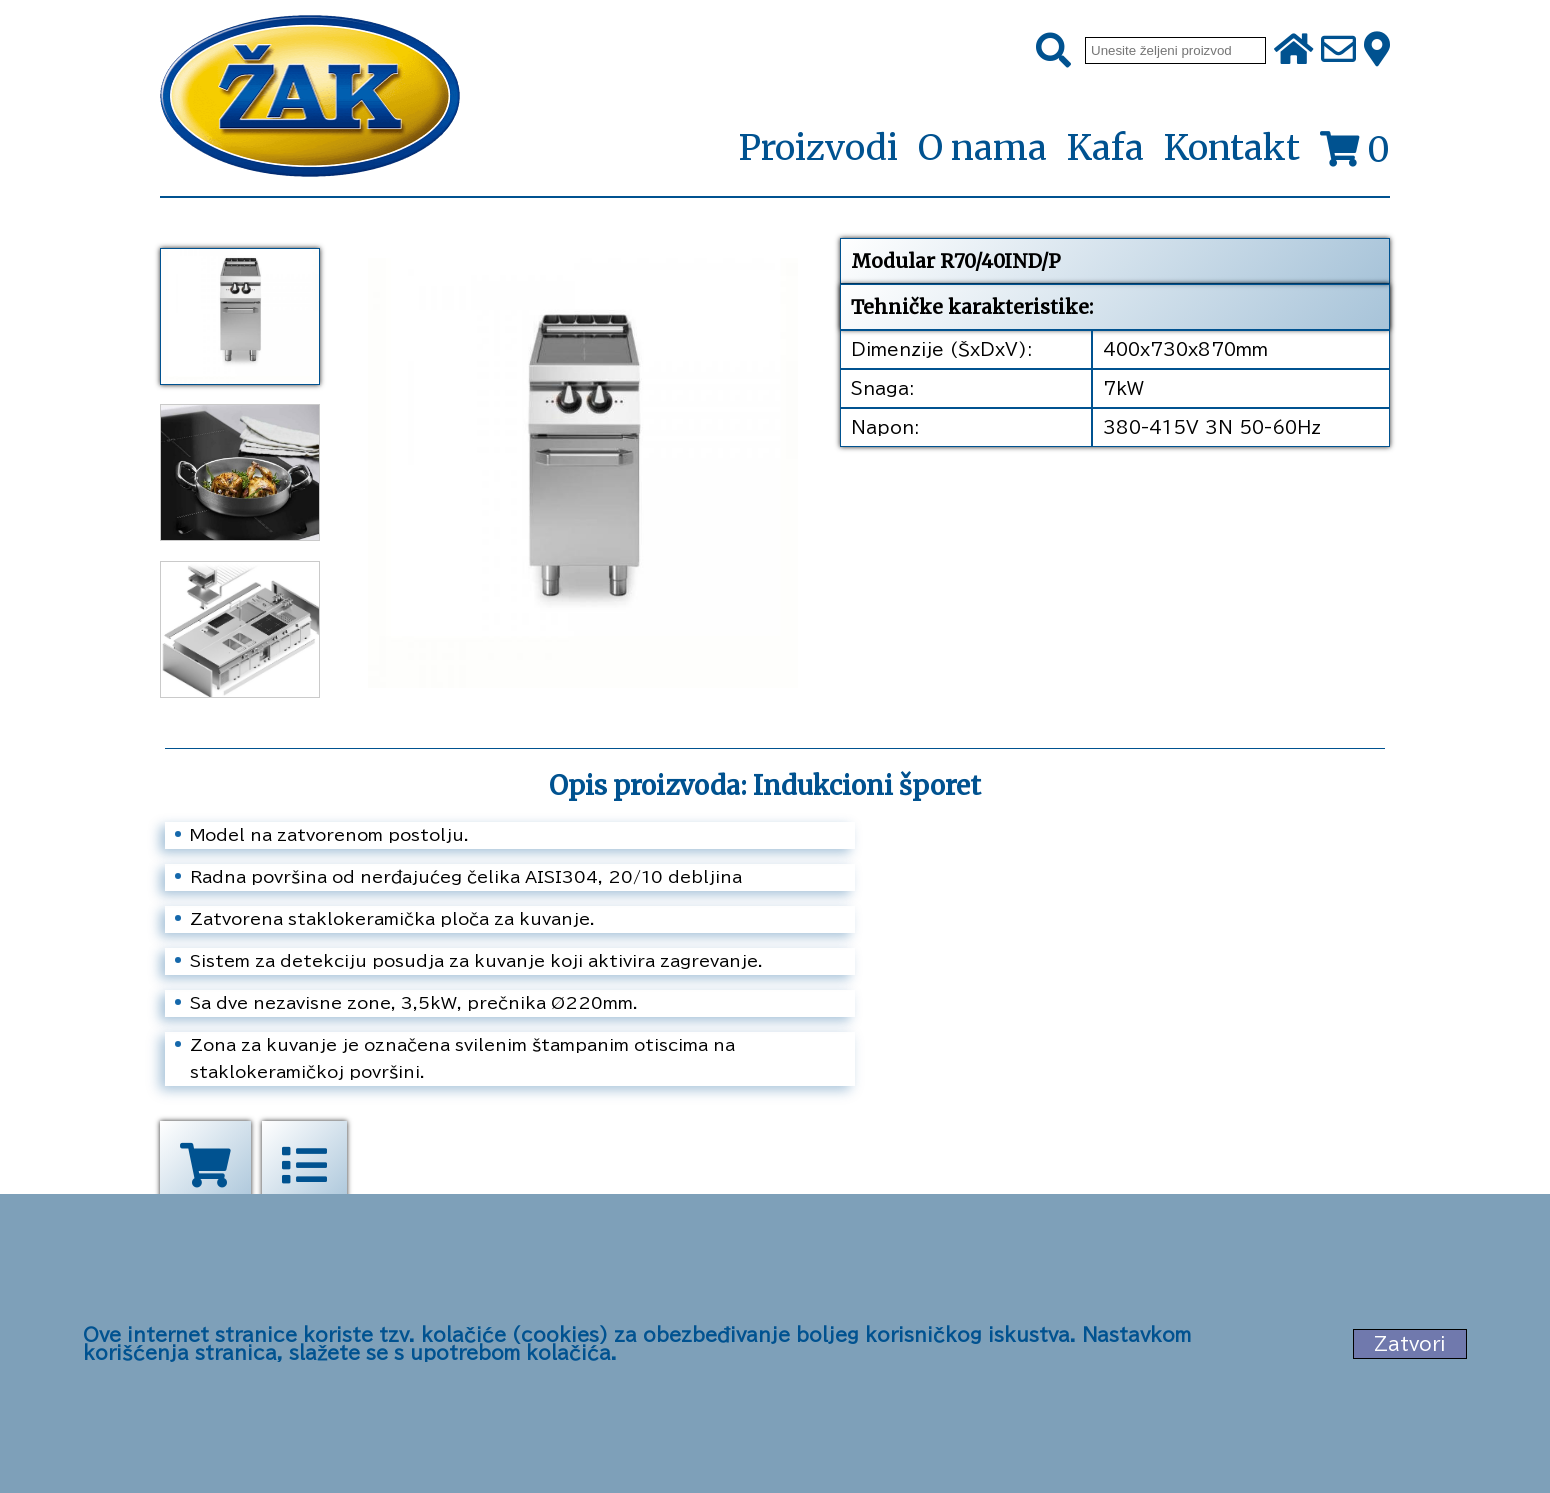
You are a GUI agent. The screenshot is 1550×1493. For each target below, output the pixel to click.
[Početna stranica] (310, 98)
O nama (982, 148)
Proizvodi (818, 149)
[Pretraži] (1053, 51)
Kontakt (1232, 148)
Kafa (1105, 148)
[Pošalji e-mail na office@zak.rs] (1338, 51)
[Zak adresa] (1377, 51)
